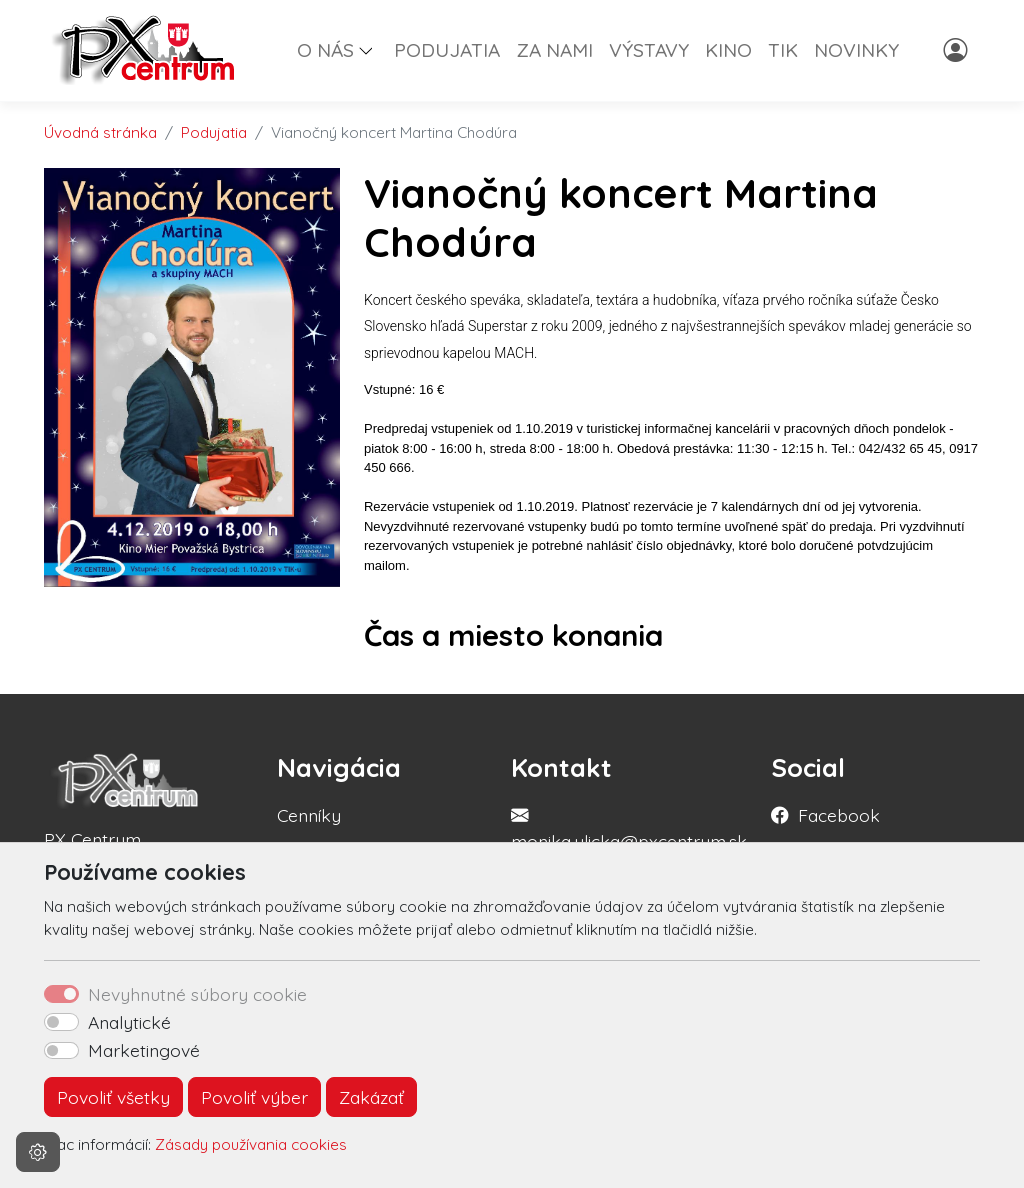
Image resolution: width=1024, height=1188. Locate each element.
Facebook (839, 815)
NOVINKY (856, 50)
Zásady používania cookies (251, 1144)
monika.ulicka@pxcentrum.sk (629, 841)
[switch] (61, 1022)
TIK (783, 50)
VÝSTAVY (649, 50)
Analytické (129, 1022)
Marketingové (144, 1050)
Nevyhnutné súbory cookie (197, 994)
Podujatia (214, 132)
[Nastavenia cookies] (38, 1152)
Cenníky (309, 815)
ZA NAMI (554, 50)
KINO (728, 50)
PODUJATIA (447, 50)
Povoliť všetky (113, 1097)
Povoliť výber (254, 1097)
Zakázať (371, 1097)
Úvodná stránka (100, 132)
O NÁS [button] (325, 50)
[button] (374, 50)
